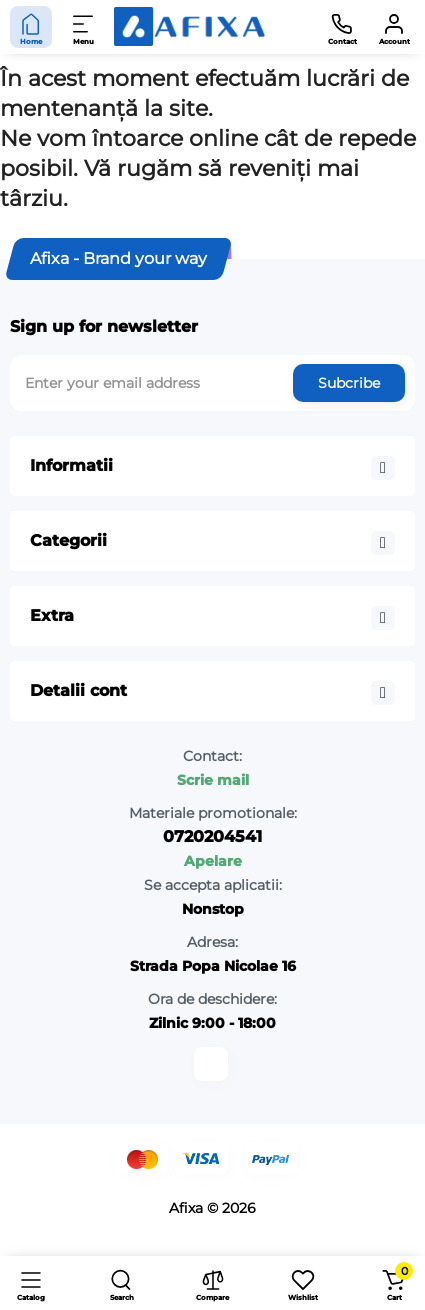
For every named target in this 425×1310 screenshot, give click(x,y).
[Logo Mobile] (190, 27)
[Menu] (84, 27)
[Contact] (342, 27)
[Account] (394, 27)
